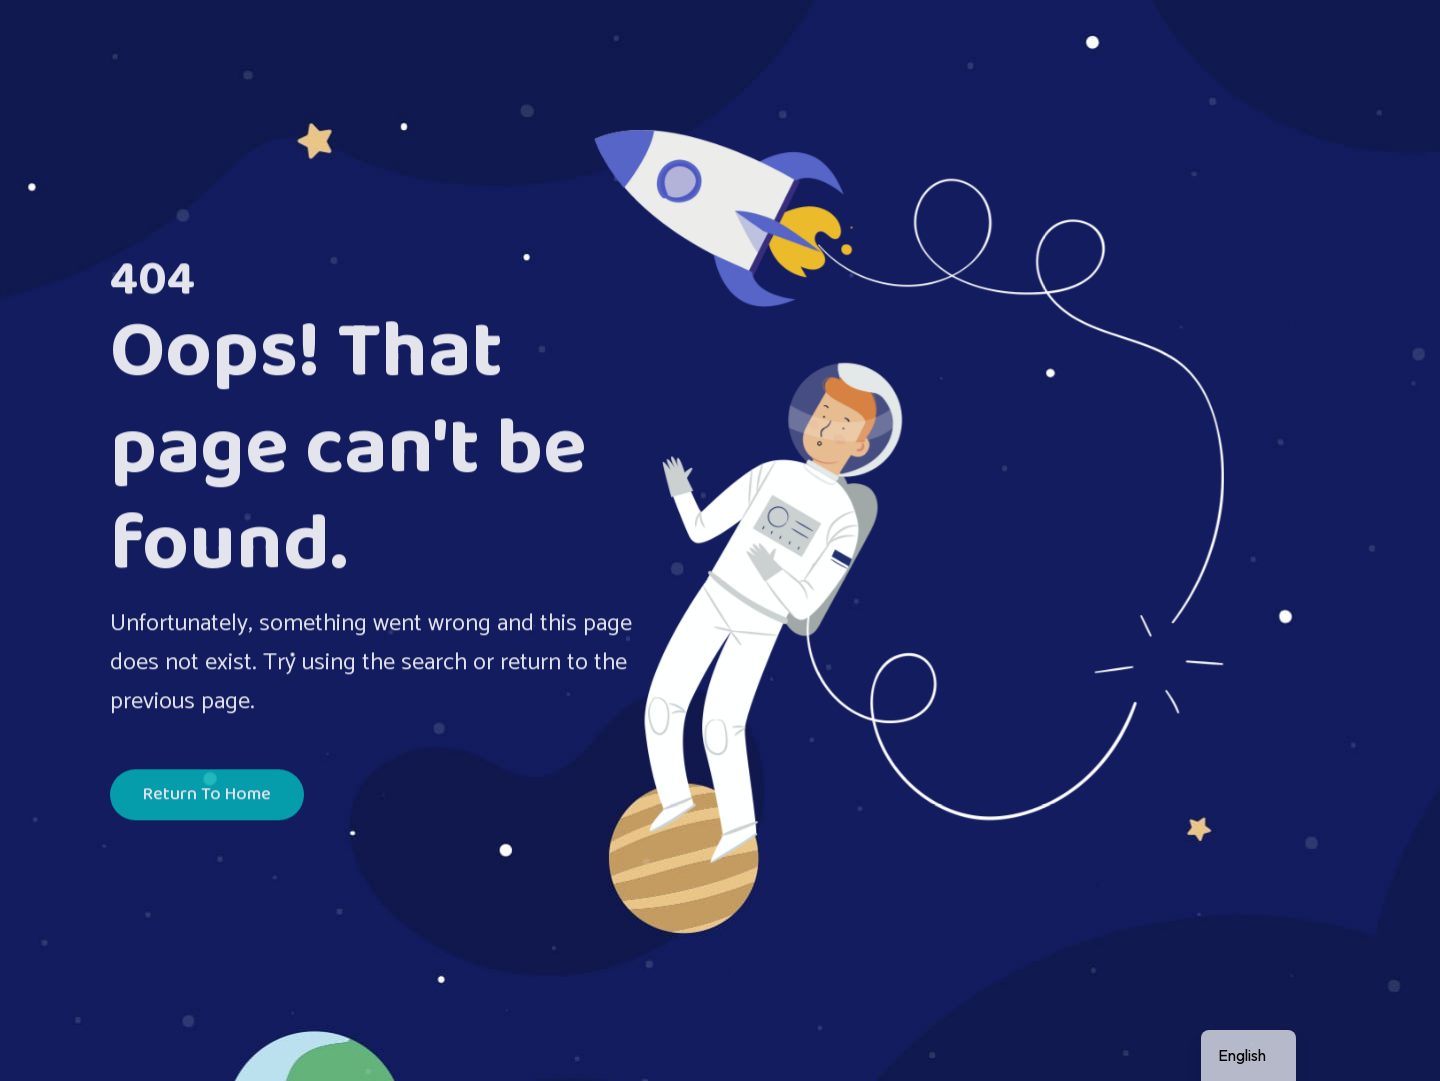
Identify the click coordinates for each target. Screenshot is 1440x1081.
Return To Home (207, 796)
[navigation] (1248, 1055)
